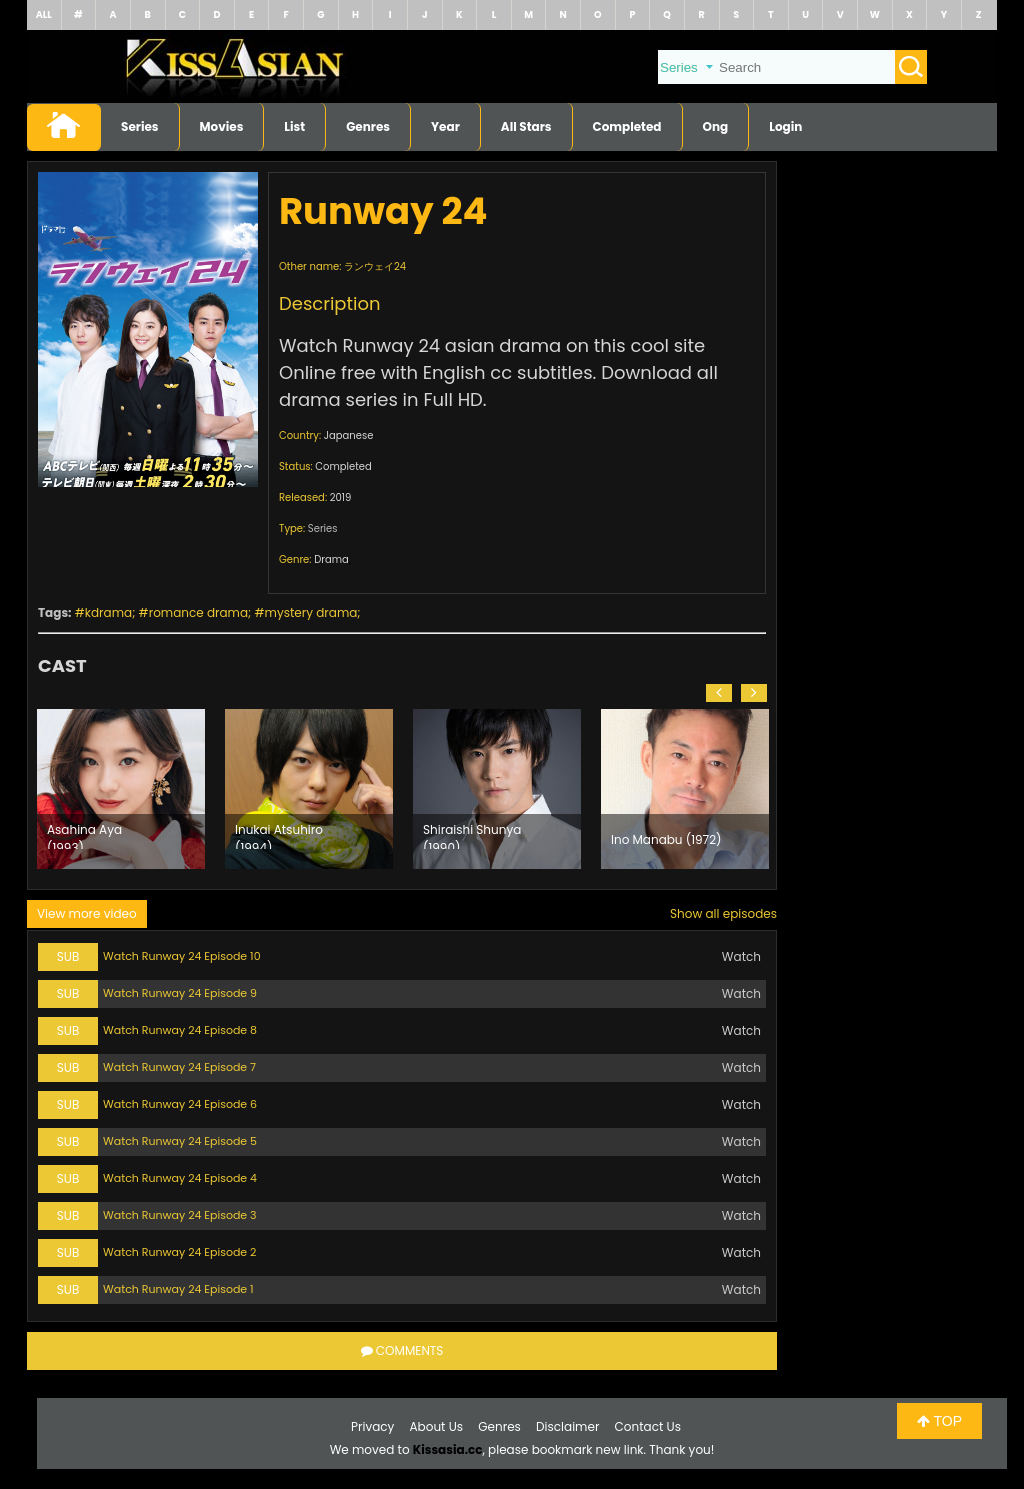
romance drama (198, 612)
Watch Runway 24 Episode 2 (179, 1252)
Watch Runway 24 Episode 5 (180, 1141)
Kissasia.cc (448, 1449)
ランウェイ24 (375, 266)
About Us (437, 1426)
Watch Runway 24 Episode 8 (180, 1030)
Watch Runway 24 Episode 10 (182, 956)
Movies (222, 126)
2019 (341, 497)
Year (445, 126)
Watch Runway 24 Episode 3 (180, 1215)
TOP (939, 1421)
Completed (627, 126)
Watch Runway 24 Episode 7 (179, 1067)
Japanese (349, 435)
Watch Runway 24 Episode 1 (178, 1289)
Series (140, 126)
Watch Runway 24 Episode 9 (180, 993)
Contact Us (648, 1426)
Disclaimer (567, 1426)
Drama (331, 559)
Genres (368, 126)
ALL (44, 14)
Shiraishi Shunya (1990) (472, 835)
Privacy (372, 1426)
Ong (716, 126)
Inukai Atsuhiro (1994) (279, 835)
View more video (87, 913)
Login (785, 126)
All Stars (526, 126)
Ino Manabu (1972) (666, 839)
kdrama (108, 612)
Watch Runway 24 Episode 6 (180, 1104)
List (294, 126)
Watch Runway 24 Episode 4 (180, 1178)
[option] (121, 789)
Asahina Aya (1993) (84, 835)
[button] (719, 693)
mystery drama (311, 612)
